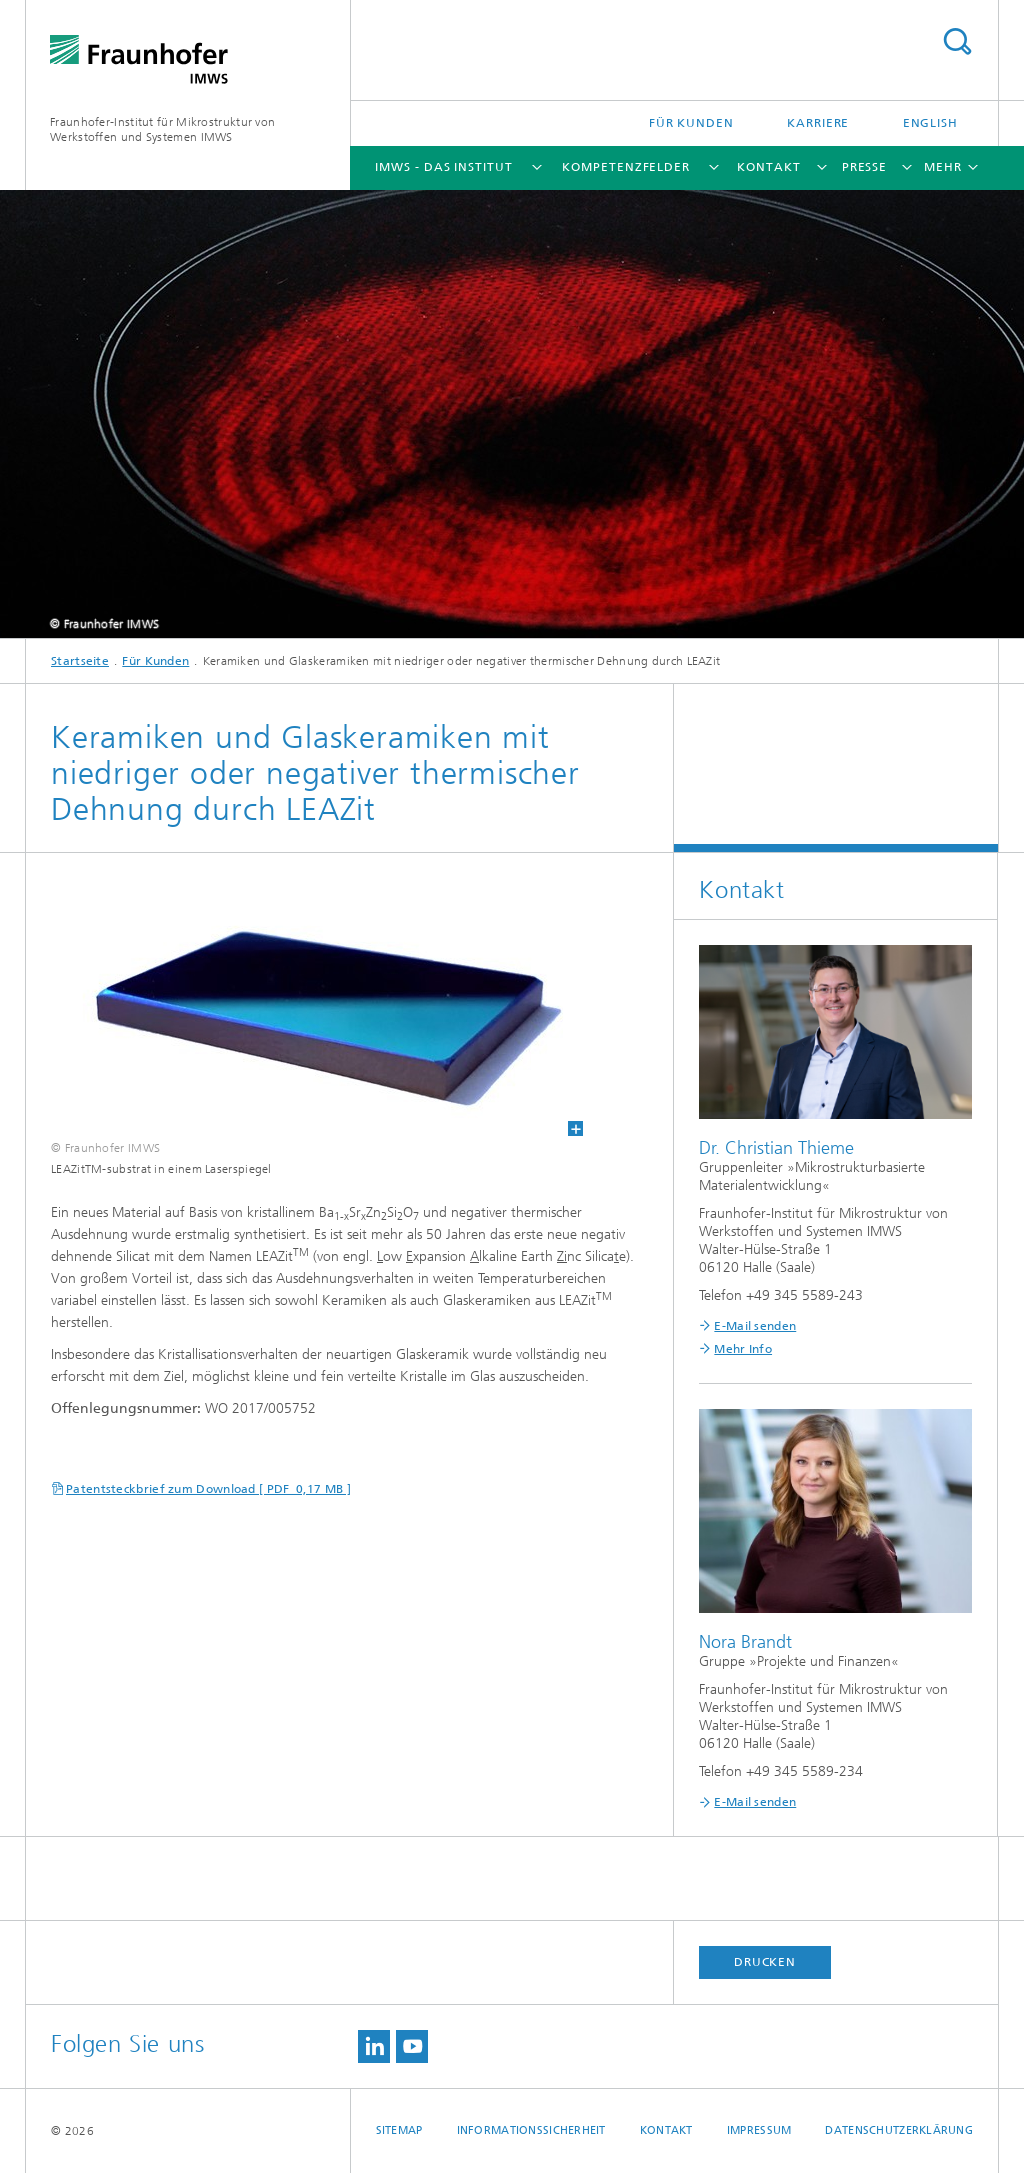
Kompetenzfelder (626, 167)
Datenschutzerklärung (899, 2130)
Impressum (759, 2130)
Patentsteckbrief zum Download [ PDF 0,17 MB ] (208, 1489)
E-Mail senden (755, 1326)
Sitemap (399, 2130)
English (930, 123)
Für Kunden (691, 123)
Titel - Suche (957, 41)
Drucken (765, 1962)
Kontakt (768, 167)
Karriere (818, 123)
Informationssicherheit (531, 2130)
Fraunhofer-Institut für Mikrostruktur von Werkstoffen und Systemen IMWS (162, 129)
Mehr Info (743, 1349)
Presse (864, 167)
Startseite (80, 661)
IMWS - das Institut (443, 167)
